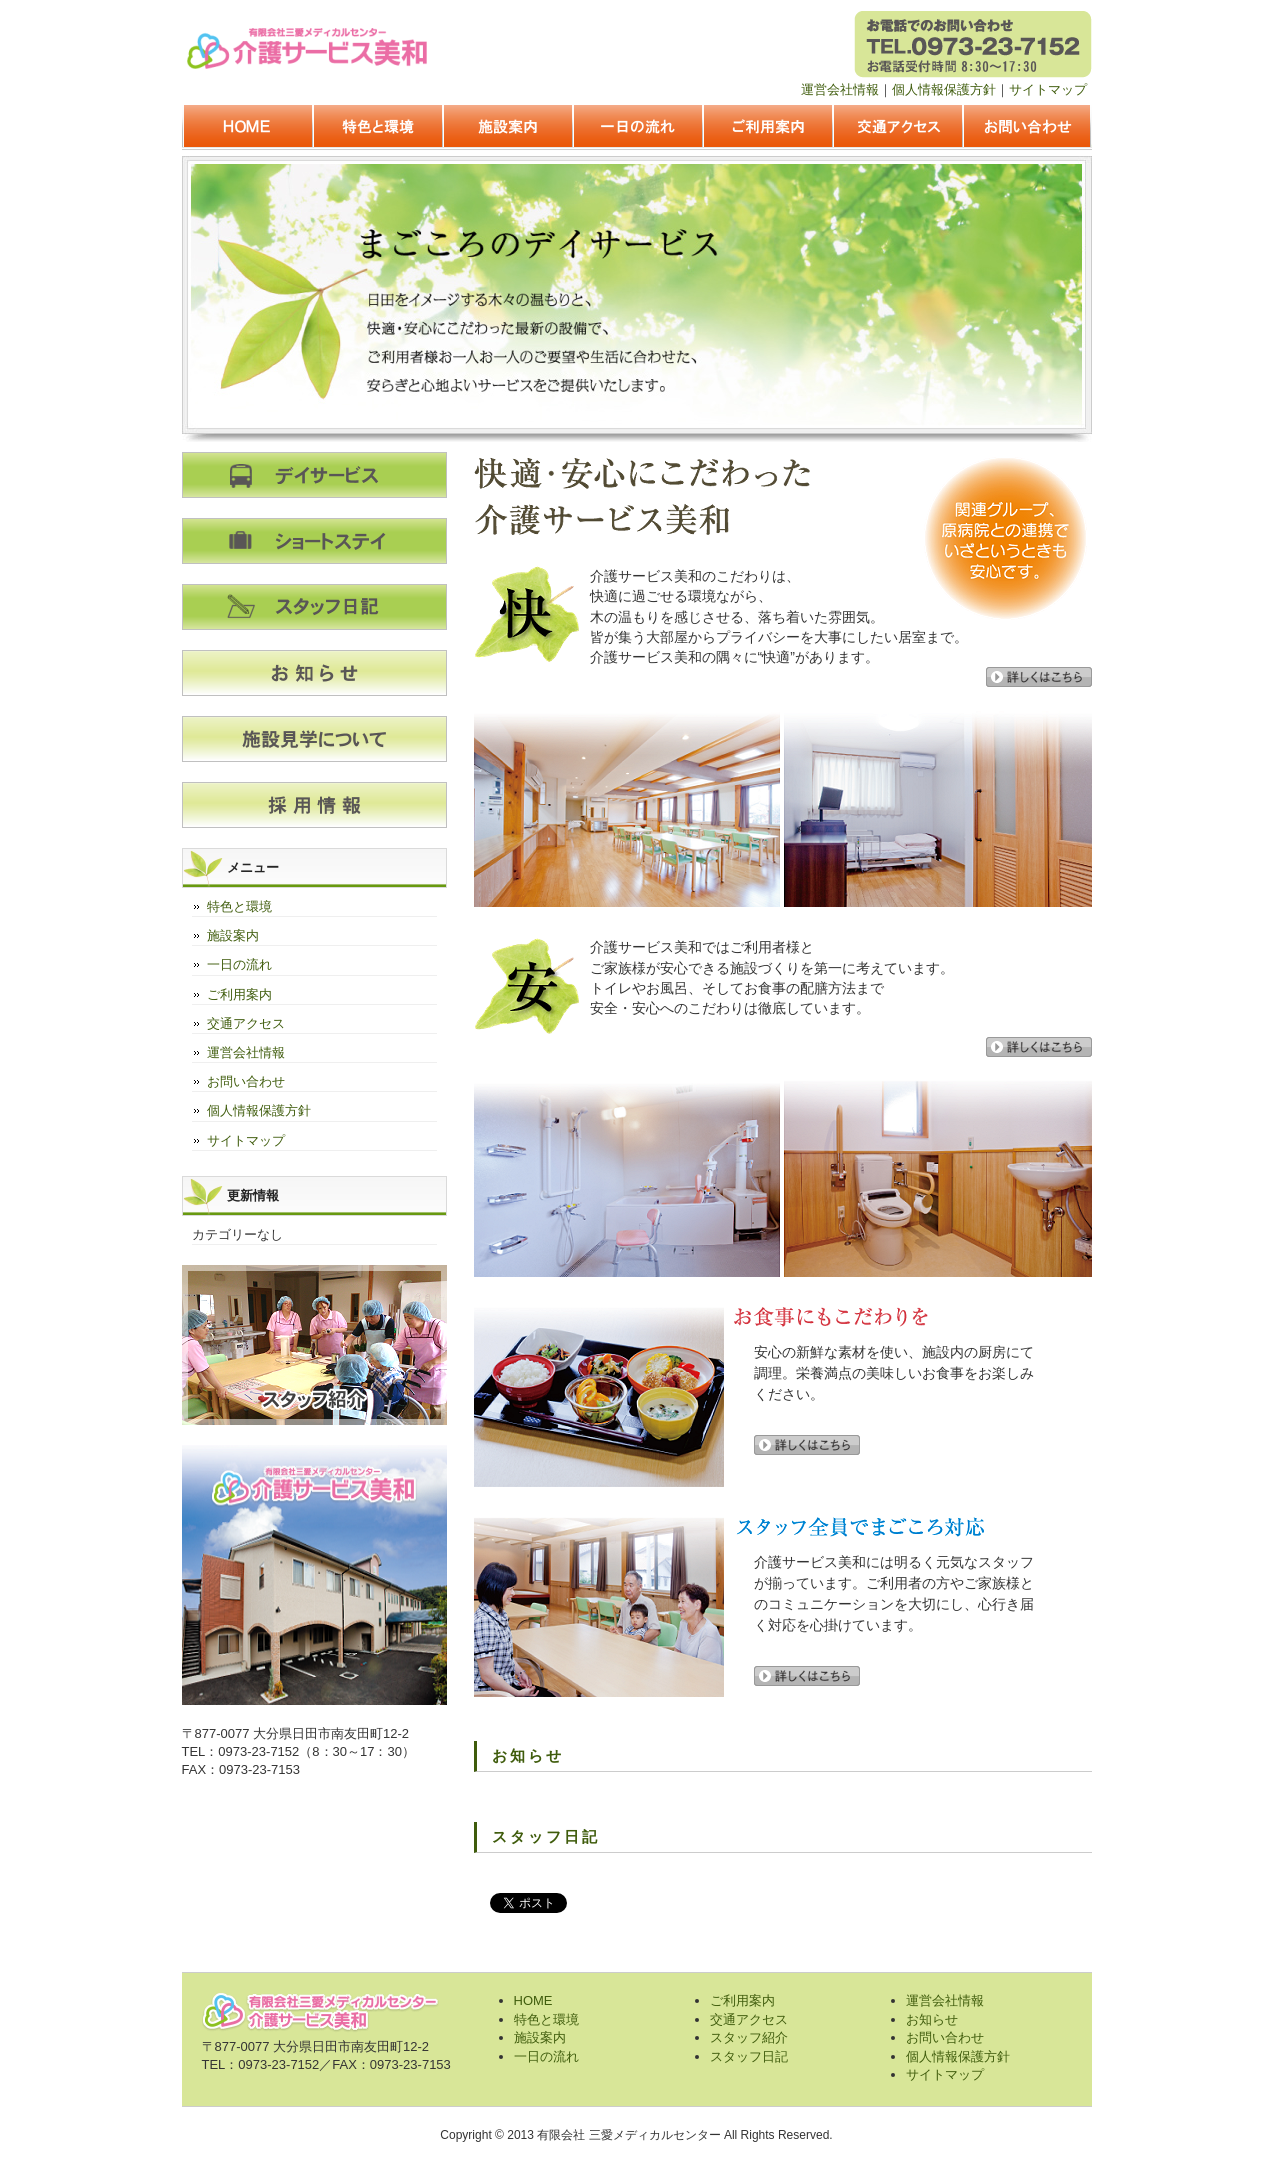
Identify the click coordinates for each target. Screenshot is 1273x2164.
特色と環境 (377, 128)
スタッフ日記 (749, 2056)
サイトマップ (1048, 89)
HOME (247, 128)
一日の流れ (637, 128)
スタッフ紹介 (749, 2037)
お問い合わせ (1027, 128)
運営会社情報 (840, 89)
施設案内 (507, 128)
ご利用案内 (767, 128)
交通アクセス (897, 128)
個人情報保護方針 (944, 89)
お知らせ (932, 2019)
